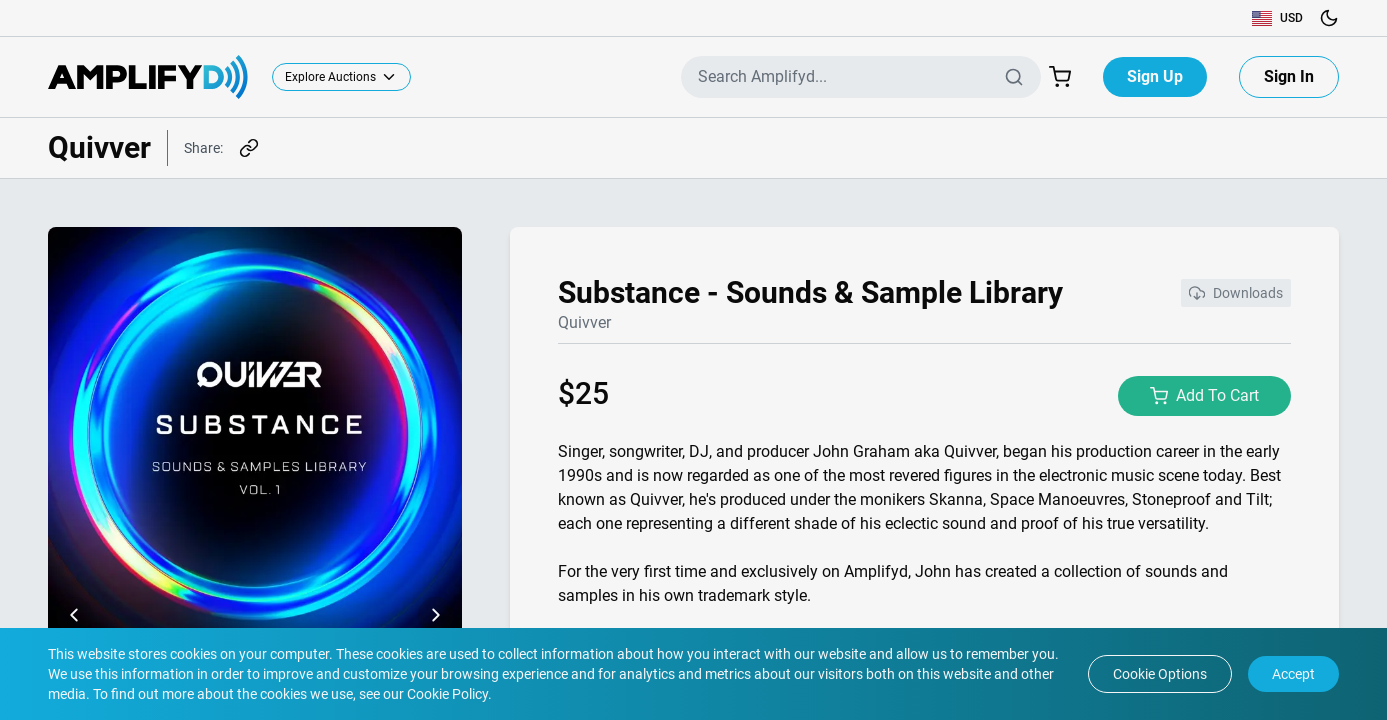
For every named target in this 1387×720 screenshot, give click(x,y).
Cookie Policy (446, 694)
